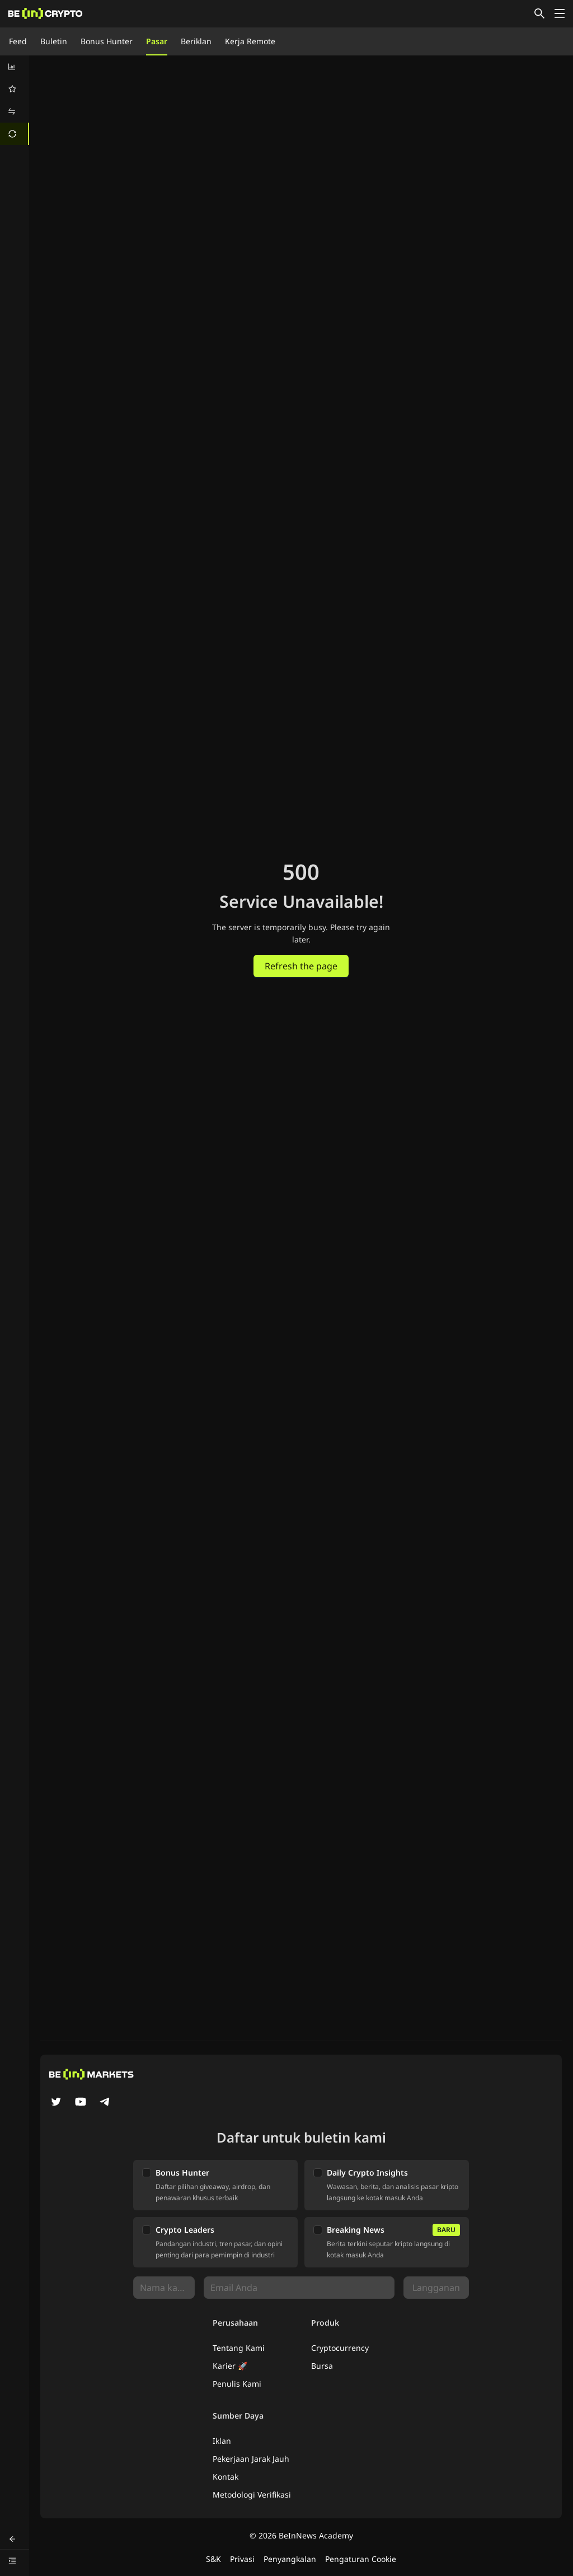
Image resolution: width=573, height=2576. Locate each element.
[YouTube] (80, 2103)
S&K (213, 2559)
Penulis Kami (237, 2383)
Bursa (322, 2365)
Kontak (225, 2476)
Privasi (242, 2559)
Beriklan (196, 41)
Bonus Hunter (107, 41)
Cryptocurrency (340, 2347)
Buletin (53, 41)
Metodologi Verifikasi (252, 2494)
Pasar (156, 41)
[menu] (14, 100)
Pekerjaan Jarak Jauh (251, 2458)
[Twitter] (56, 2103)
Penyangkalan (290, 2559)
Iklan (222, 2440)
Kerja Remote (250, 41)
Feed (18, 41)
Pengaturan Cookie (360, 2559)
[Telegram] (105, 2103)
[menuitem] (14, 66)
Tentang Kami (239, 2347)
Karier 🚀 (230, 2365)
